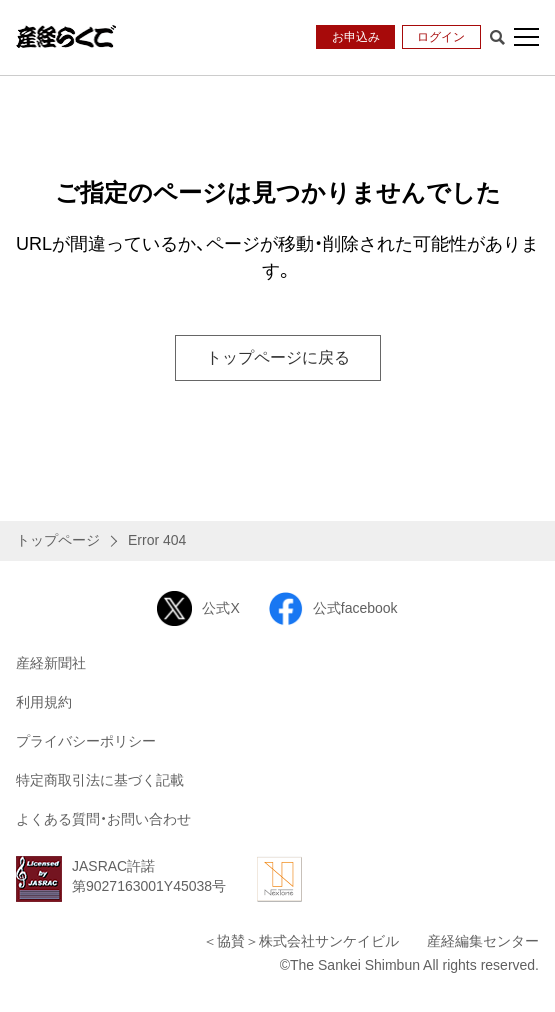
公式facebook (333, 608)
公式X (198, 608)
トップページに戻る (278, 357)
